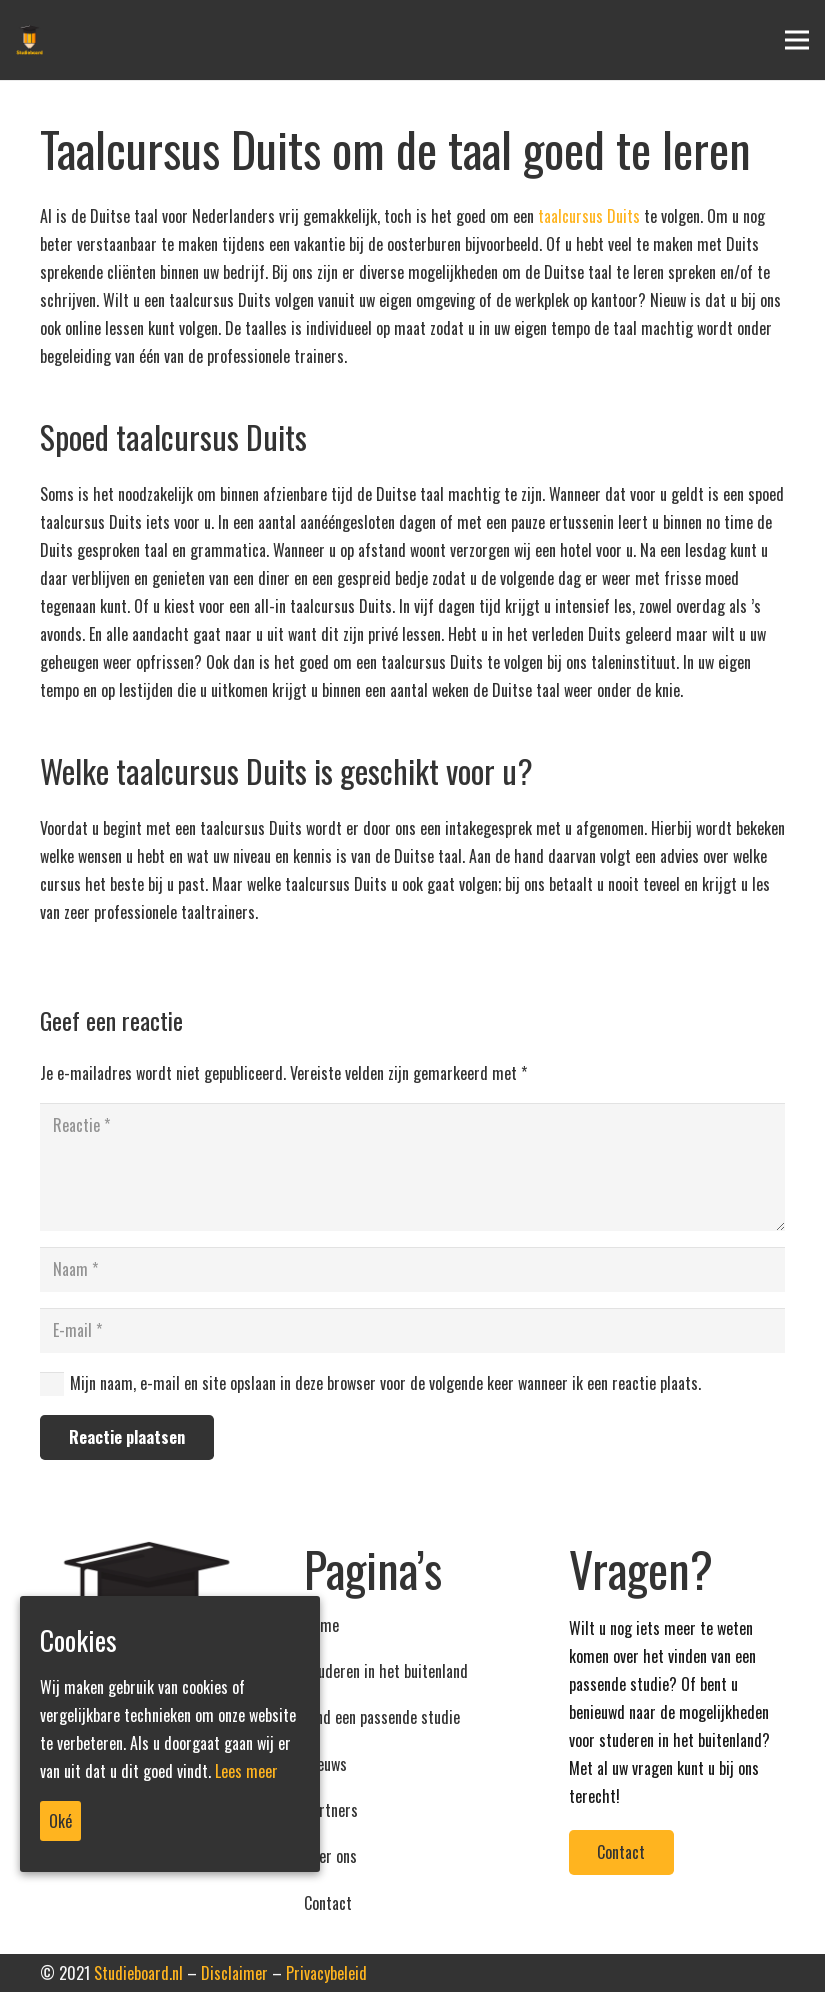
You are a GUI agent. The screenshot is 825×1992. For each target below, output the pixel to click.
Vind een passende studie (382, 1717)
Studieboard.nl (138, 1973)
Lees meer (246, 1771)
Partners (331, 1810)
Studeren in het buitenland (386, 1671)
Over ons (330, 1856)
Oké (60, 1821)
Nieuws (325, 1764)
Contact (328, 1903)
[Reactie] (412, 1167)
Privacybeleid (326, 1973)
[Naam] (412, 1269)
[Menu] (797, 40)
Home (321, 1625)
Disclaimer (234, 1973)
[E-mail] (412, 1330)
